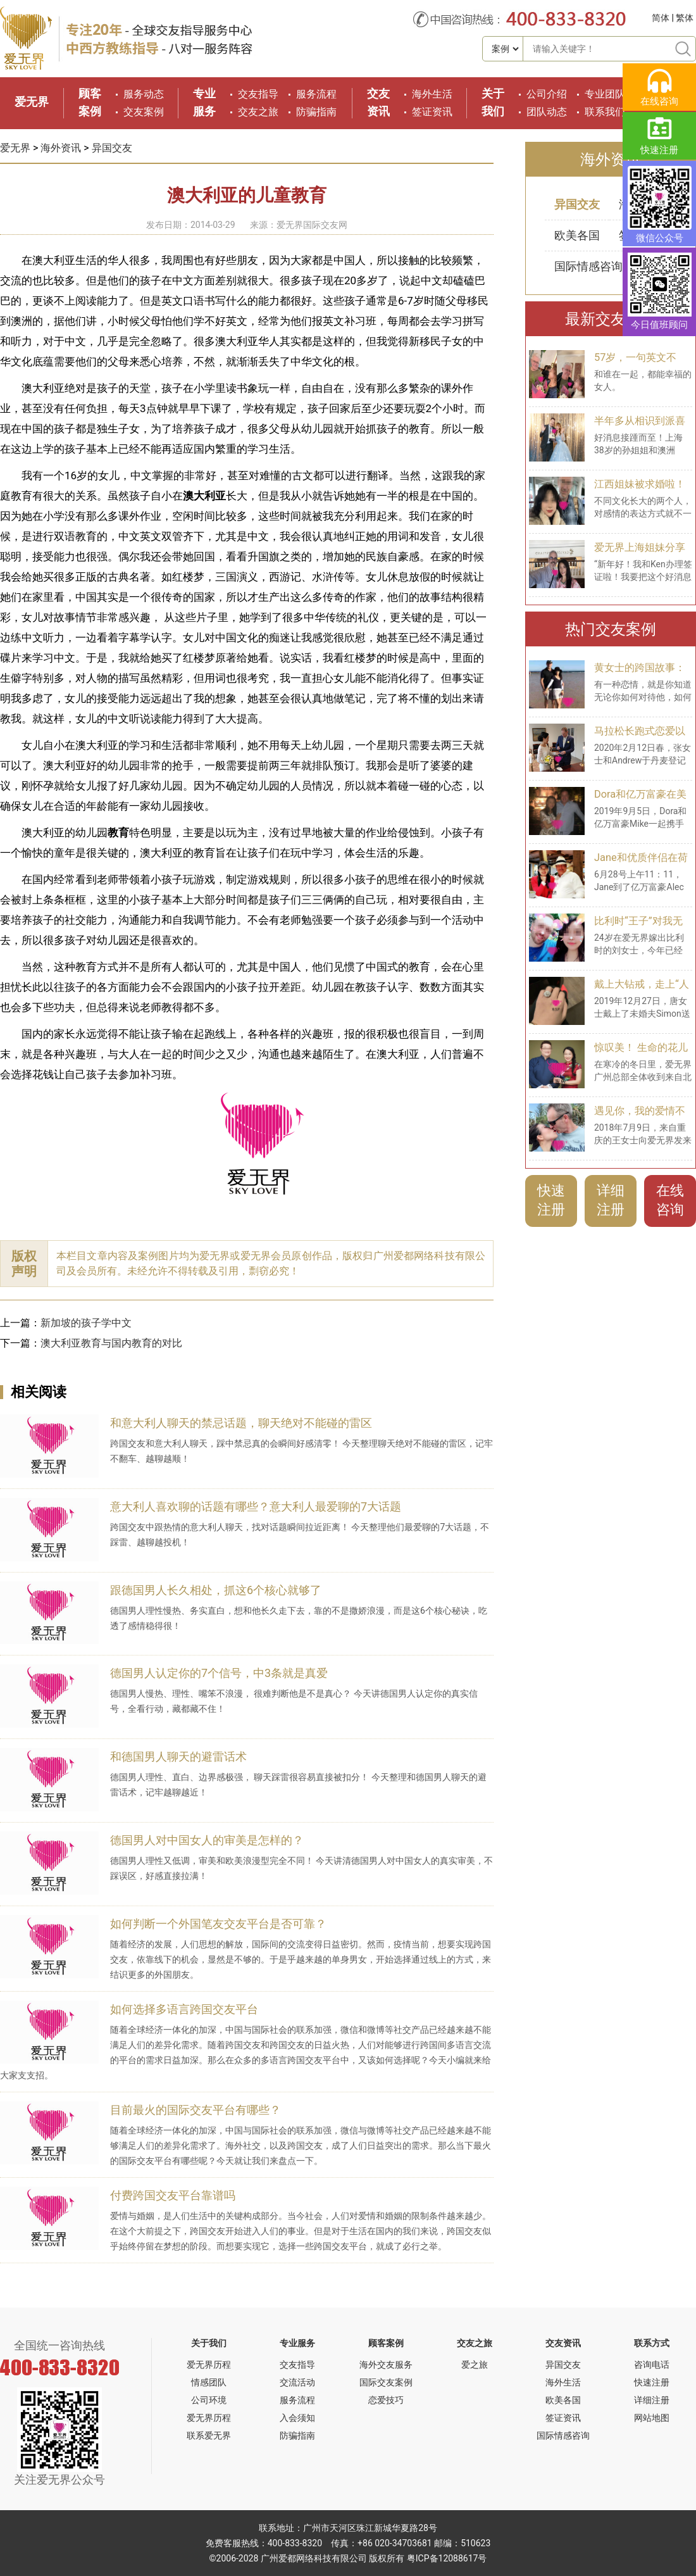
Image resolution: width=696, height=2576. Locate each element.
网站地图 (651, 2418)
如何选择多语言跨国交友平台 (184, 2009)
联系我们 (605, 112)
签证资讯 (432, 112)
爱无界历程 (209, 2364)
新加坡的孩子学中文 (86, 1323)
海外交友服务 (386, 2364)
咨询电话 (651, 2364)
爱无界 (32, 101)
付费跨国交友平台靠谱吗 (172, 2195)
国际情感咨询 (588, 266)
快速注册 (551, 1200)
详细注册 (611, 1200)
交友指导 (258, 94)
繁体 (684, 18)
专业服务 (297, 2343)
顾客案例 (386, 2343)
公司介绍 (546, 94)
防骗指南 (316, 112)
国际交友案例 (386, 2382)
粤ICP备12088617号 (447, 2558)
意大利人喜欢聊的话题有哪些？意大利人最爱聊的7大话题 (255, 1506)
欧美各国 (577, 235)
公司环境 (209, 2400)
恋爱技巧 (386, 2400)
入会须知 (297, 2418)
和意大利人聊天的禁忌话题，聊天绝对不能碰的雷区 (241, 1422)
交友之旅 (258, 112)
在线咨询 (670, 1200)
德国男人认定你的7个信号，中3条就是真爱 (219, 1673)
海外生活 (432, 94)
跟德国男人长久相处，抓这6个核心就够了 (215, 1590)
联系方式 (651, 2343)
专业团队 (605, 94)
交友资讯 (563, 2343)
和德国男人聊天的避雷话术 (178, 1756)
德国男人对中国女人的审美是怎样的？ (207, 1840)
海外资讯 (60, 148)
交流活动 (297, 2382)
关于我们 (209, 2343)
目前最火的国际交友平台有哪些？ (195, 2109)
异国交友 (112, 148)
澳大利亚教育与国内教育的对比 (111, 1343)
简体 (660, 18)
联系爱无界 (209, 2435)
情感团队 (209, 2382)
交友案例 (143, 112)
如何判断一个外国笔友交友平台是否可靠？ (218, 1923)
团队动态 (546, 112)
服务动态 (143, 94)
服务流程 (316, 94)
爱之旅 (474, 2364)
